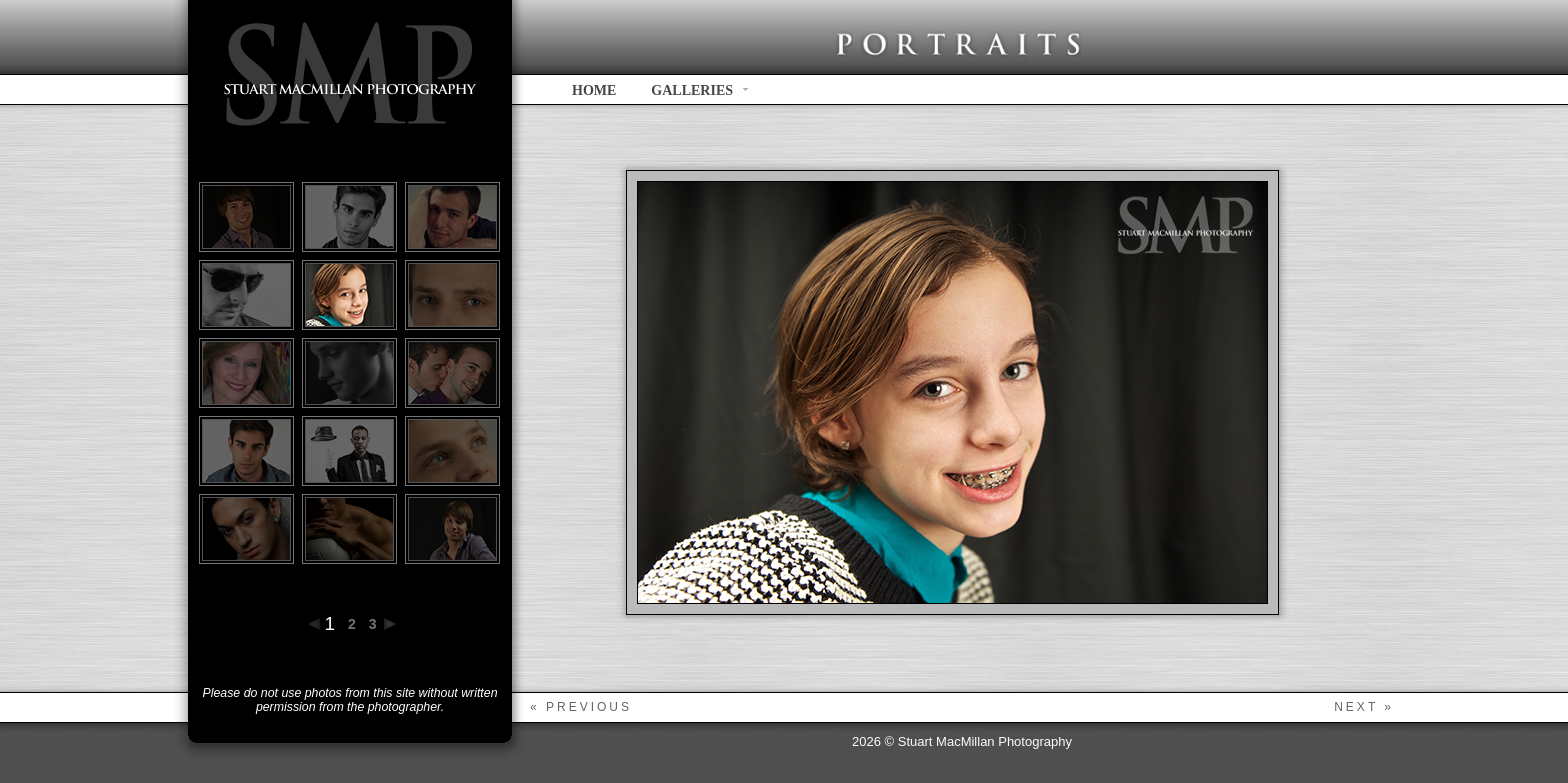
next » (1364, 707)
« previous (581, 707)
